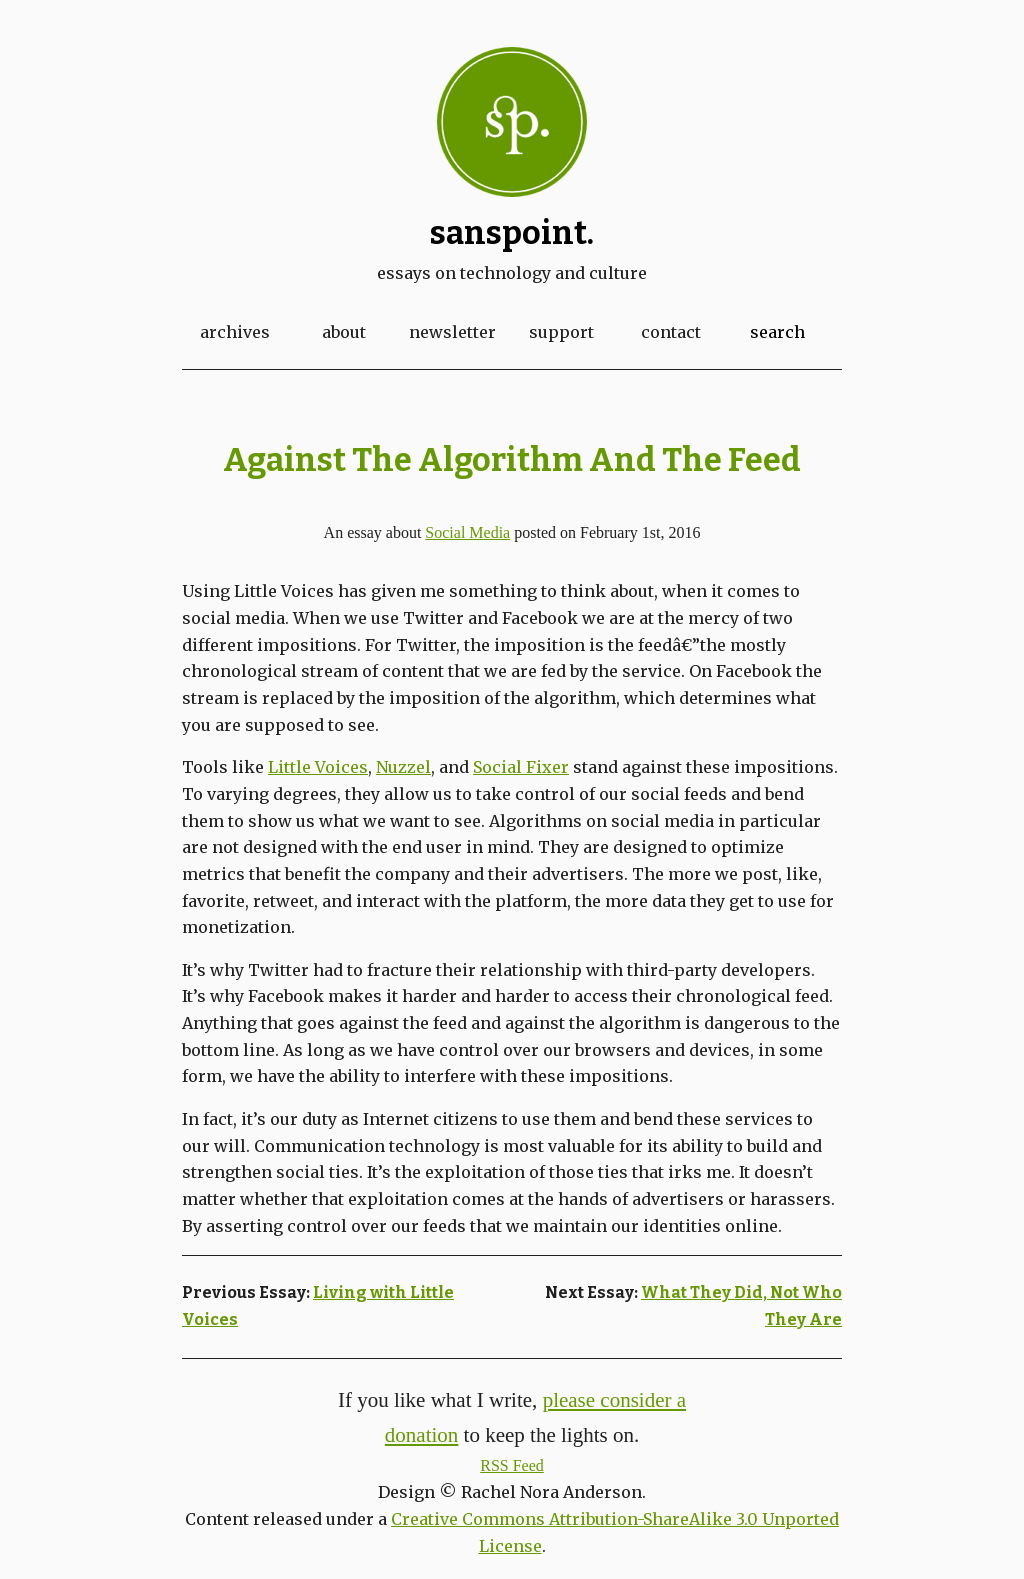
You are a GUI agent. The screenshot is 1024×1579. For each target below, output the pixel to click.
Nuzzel (403, 767)
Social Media (467, 532)
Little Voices (318, 767)
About (344, 332)
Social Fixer (521, 767)
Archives (235, 332)
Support (561, 332)
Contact (671, 332)
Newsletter (452, 332)
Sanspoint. (512, 233)
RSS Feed (512, 1465)
